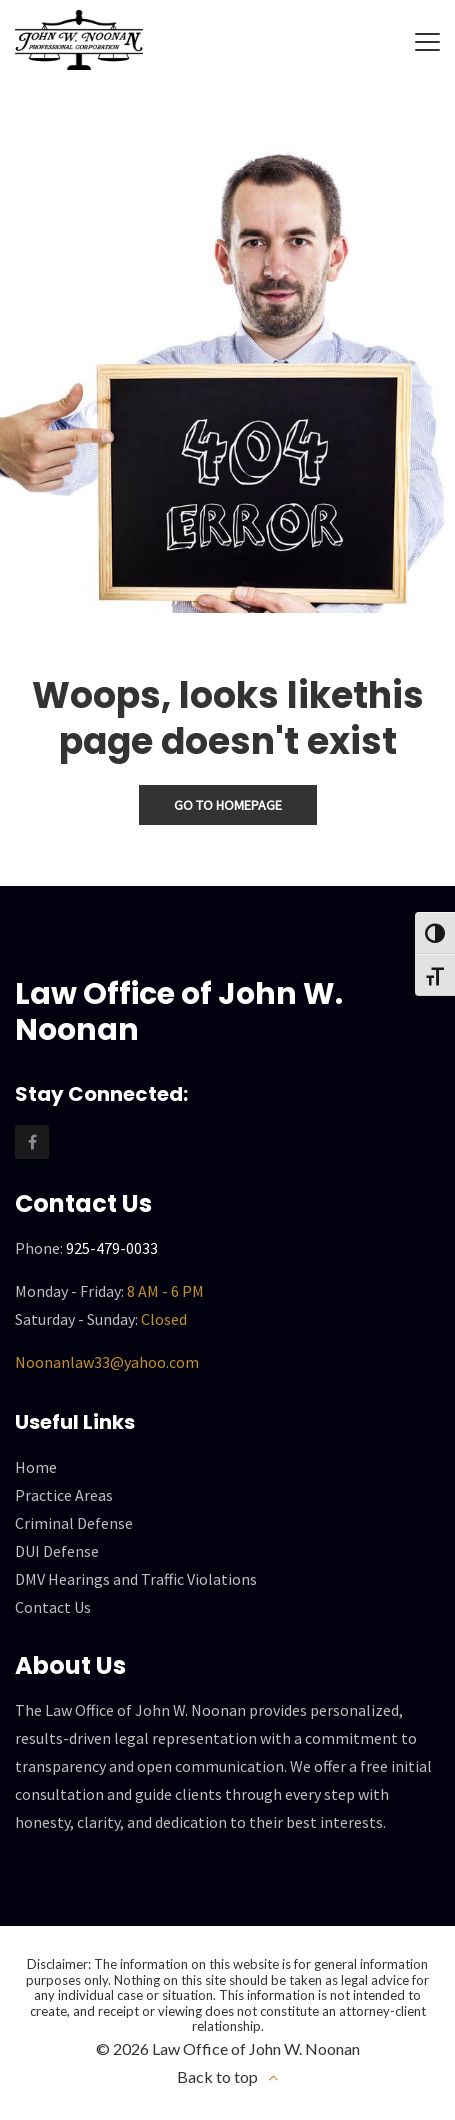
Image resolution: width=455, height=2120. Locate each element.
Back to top (217, 2075)
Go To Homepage (228, 805)
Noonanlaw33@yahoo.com (107, 1361)
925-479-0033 (112, 1247)
